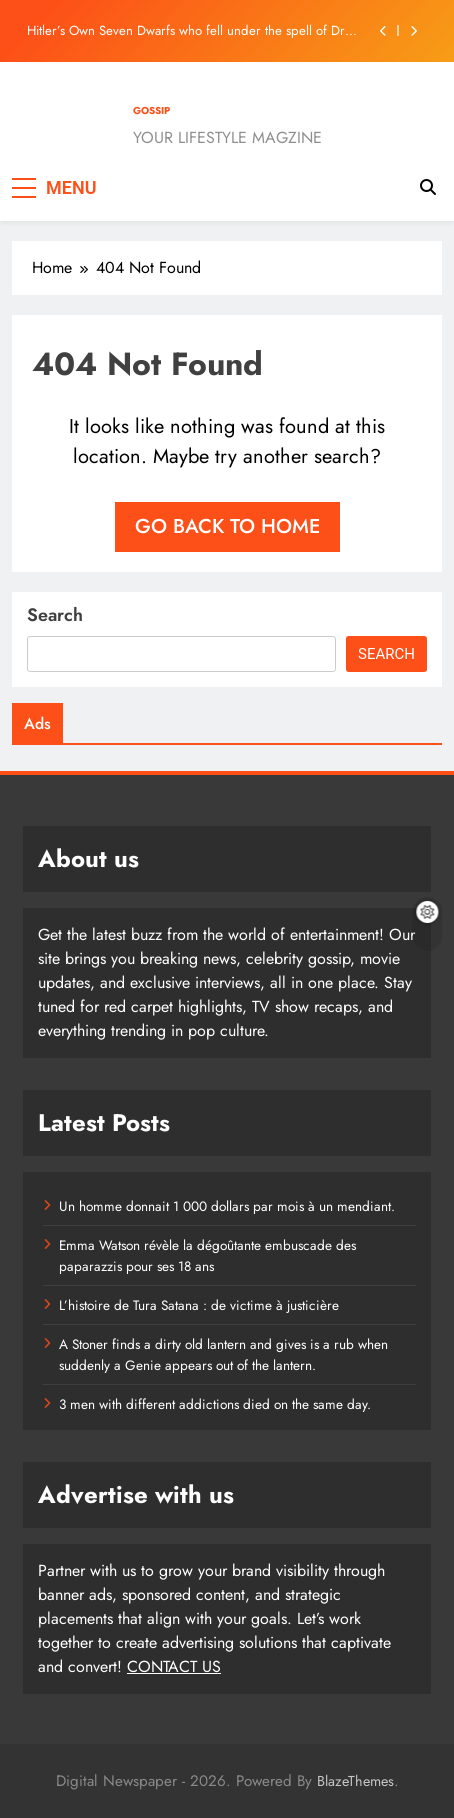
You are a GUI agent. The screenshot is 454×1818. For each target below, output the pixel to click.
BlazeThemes (355, 1781)
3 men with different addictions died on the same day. (215, 1404)
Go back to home (227, 526)
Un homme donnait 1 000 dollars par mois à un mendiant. (227, 1206)
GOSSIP (151, 110)
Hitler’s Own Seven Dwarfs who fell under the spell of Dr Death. (186, 31)
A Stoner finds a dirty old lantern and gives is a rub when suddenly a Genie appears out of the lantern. (223, 1354)
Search (55, 615)
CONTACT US (174, 1666)
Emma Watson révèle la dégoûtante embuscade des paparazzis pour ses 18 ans (207, 1255)
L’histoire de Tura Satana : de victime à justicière (199, 1305)
